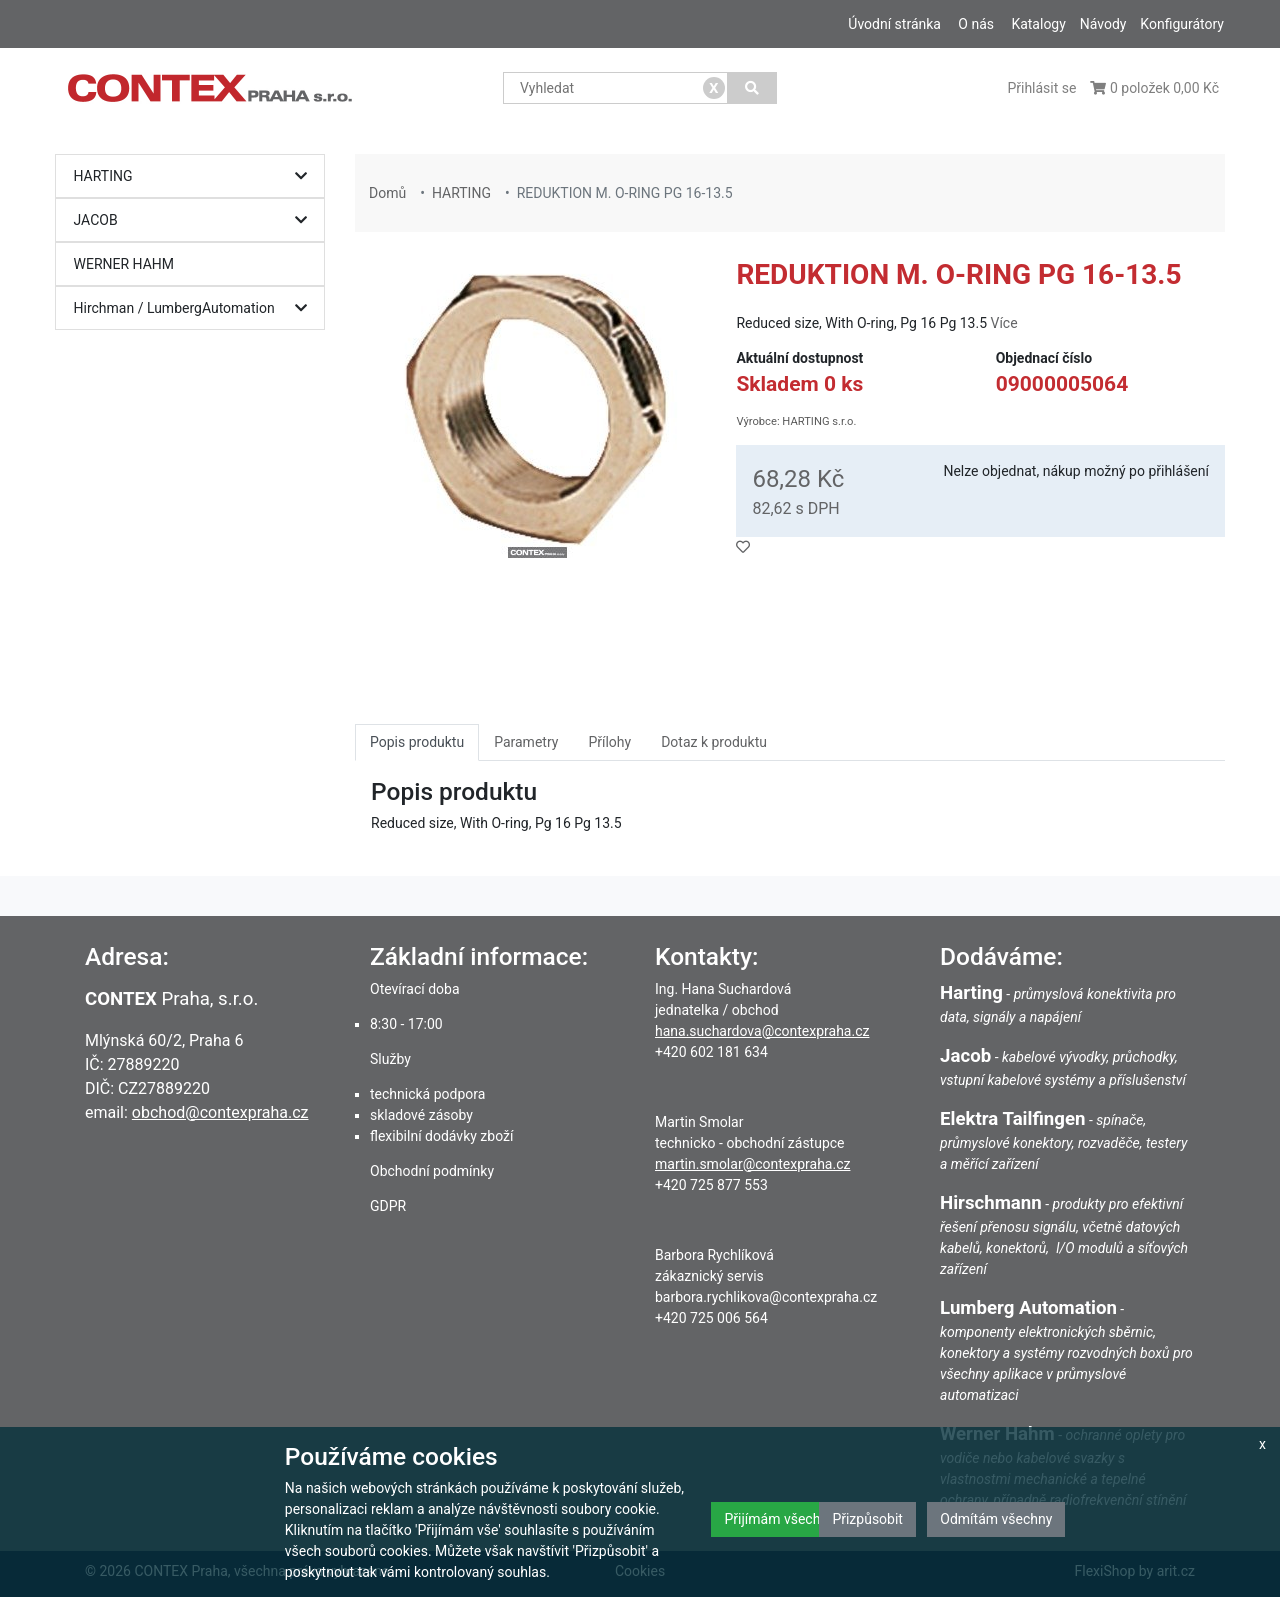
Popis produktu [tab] (417, 742)
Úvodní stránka (894, 24)
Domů (387, 193)
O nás (976, 24)
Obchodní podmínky (432, 1171)
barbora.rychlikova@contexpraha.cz (766, 1297)
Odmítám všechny (996, 1519)
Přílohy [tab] (609, 742)
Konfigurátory (1182, 24)
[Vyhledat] (752, 88)
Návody (1103, 24)
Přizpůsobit (867, 1519)
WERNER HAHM (124, 264)
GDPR (388, 1206)
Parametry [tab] (526, 742)
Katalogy (1038, 24)
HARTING (195, 176)
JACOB (195, 220)
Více (1003, 323)
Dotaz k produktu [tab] (714, 742)
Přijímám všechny (779, 1519)
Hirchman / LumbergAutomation (195, 308)
